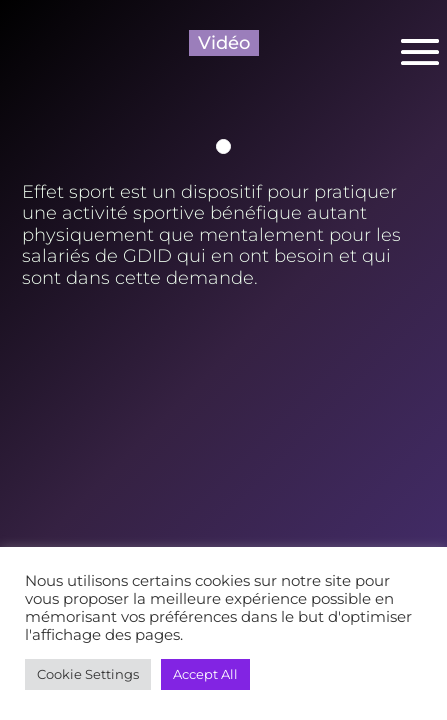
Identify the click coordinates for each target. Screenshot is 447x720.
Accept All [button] (205, 674)
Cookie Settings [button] (88, 674)
